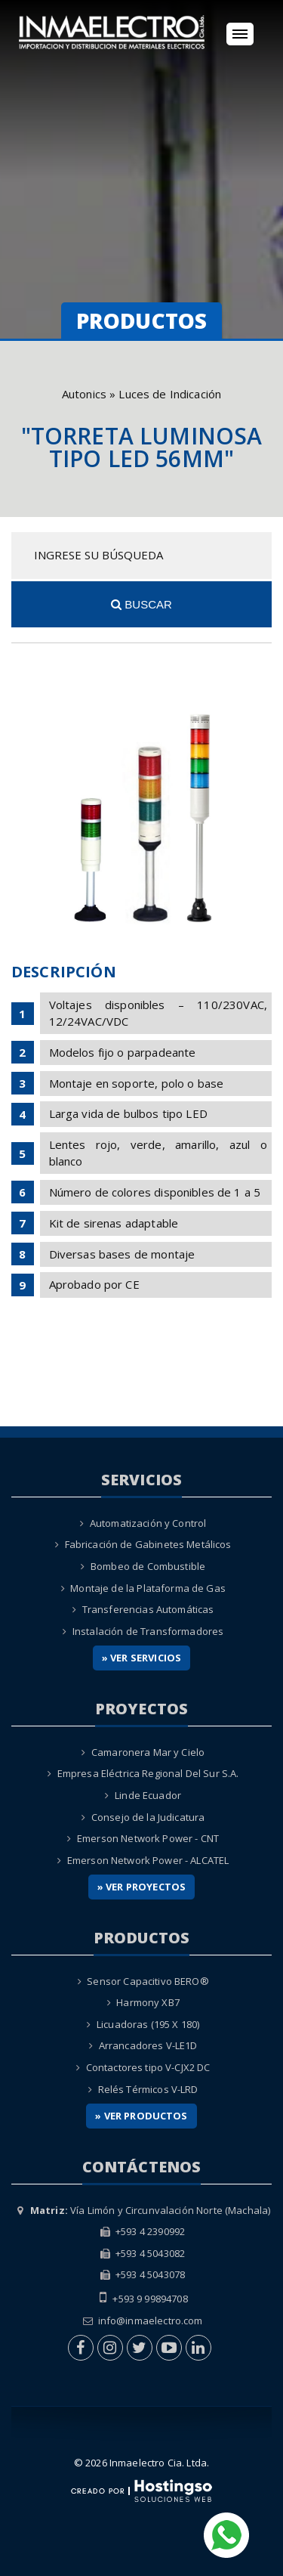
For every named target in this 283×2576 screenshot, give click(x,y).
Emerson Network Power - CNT (148, 1838)
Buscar (141, 604)
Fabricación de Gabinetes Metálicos (148, 1544)
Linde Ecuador (148, 1795)
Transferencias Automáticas (148, 1609)
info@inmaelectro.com (150, 2320)
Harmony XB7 (148, 2002)
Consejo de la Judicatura (148, 1817)
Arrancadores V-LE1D (148, 2045)
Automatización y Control (148, 1523)
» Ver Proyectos (141, 1886)
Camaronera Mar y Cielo (148, 1752)
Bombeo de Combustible (148, 1566)
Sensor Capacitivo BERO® (147, 1981)
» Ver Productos (141, 2115)
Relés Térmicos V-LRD (148, 2089)
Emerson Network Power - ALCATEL (148, 1860)
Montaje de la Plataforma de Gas (148, 1588)
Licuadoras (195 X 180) (148, 2024)
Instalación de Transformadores (148, 1631)
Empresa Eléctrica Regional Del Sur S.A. (148, 1773)
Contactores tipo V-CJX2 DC (148, 2067)
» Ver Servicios (141, 1657)
